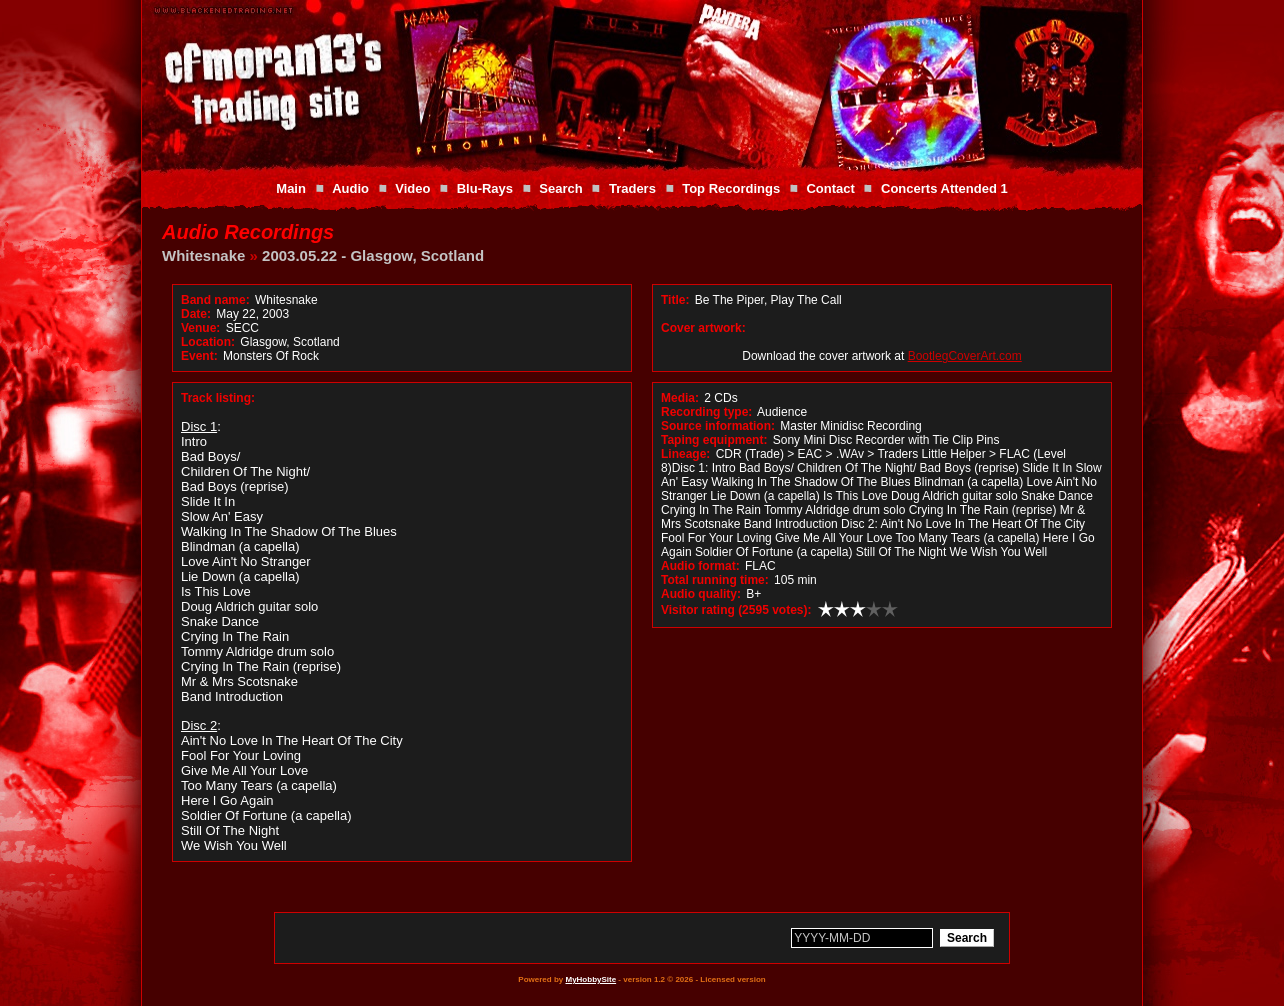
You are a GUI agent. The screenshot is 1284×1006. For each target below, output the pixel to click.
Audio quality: (701, 594)
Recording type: (706, 412)
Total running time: (715, 580)
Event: (199, 356)
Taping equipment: (714, 440)
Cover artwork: (703, 328)
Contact (830, 188)
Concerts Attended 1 (944, 188)
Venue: (200, 328)
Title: (677, 300)
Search (560, 188)
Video (412, 188)
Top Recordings (731, 188)
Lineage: (685, 454)
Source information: (718, 426)
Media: (680, 398)
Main (291, 188)
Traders (632, 188)
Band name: (215, 300)
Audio (350, 188)
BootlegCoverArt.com (965, 356)
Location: (208, 342)
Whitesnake (203, 255)
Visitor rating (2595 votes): (736, 610)
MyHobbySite (590, 979)
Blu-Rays (485, 188)
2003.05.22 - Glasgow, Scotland (373, 255)
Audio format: (700, 566)
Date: (196, 314)
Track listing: (218, 398)
